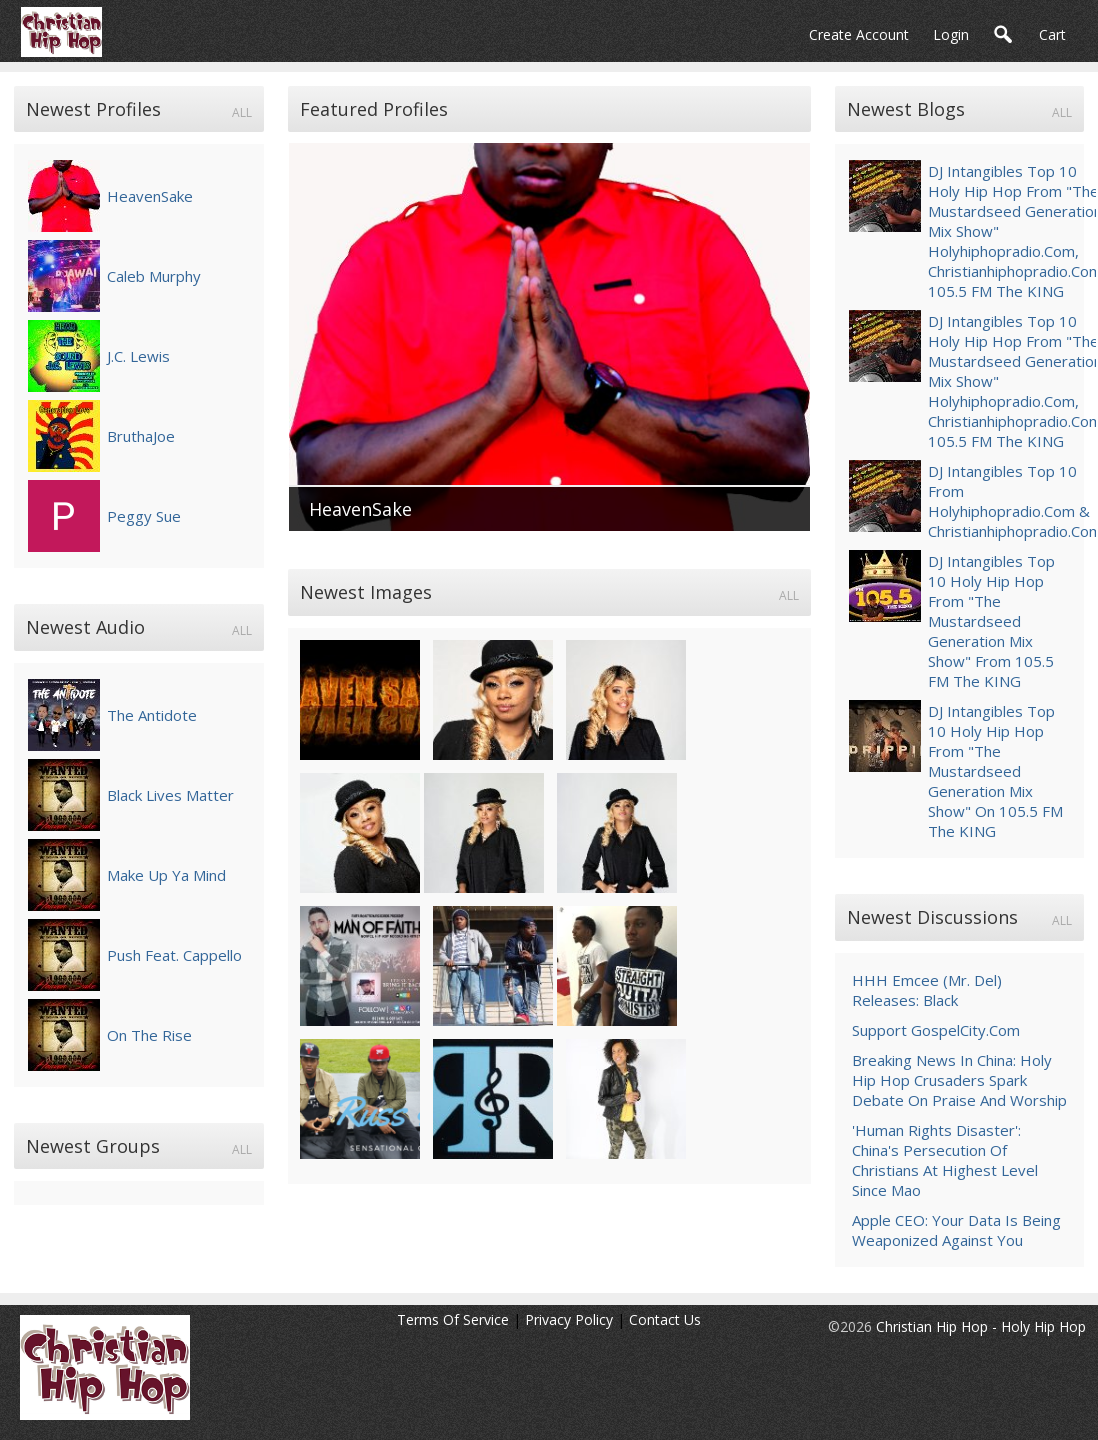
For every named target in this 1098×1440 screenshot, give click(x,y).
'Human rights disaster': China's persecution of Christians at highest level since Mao (945, 1160)
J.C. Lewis (138, 356)
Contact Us (665, 1319)
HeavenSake (150, 196)
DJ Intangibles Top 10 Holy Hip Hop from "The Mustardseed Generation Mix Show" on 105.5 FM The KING (995, 771)
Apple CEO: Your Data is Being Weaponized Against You (956, 1230)
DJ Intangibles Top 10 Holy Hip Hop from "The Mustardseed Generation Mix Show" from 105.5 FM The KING (991, 621)
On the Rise (149, 1035)
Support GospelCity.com (936, 1030)
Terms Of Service (453, 1319)
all (242, 112)
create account (859, 34)
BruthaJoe (141, 436)
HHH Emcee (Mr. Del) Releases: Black (927, 990)
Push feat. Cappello (174, 955)
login (951, 34)
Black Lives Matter (170, 795)
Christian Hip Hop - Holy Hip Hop (981, 1326)
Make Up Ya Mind (166, 875)
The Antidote (152, 715)
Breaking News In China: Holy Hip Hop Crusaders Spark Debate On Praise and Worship (959, 1080)
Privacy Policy (569, 1319)
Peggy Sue (144, 516)
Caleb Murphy (154, 276)
